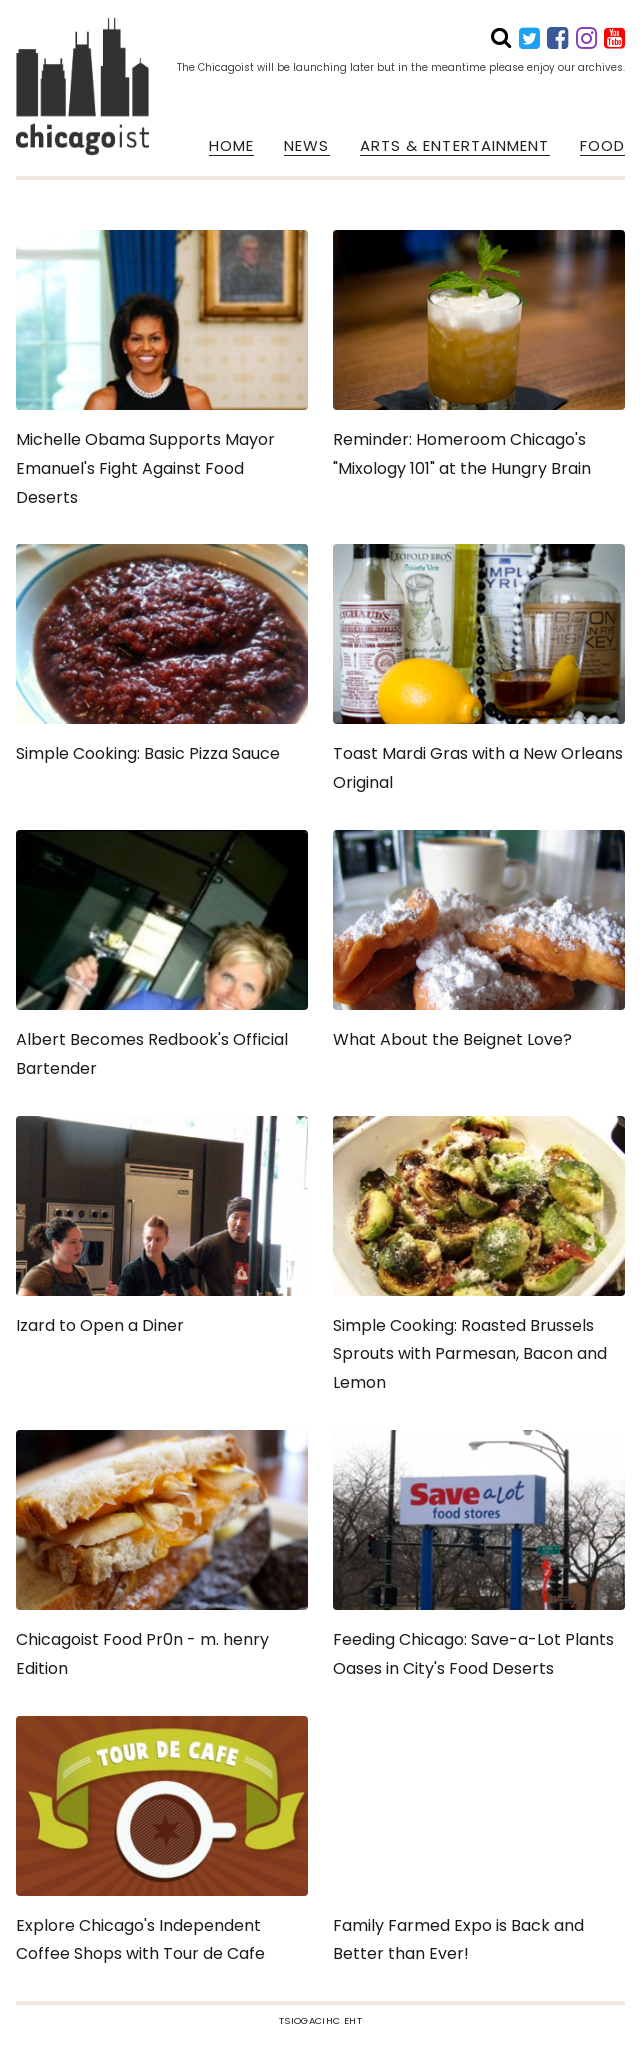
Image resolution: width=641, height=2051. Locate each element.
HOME (231, 146)
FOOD (602, 146)
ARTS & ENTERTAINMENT (455, 146)
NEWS (306, 146)
